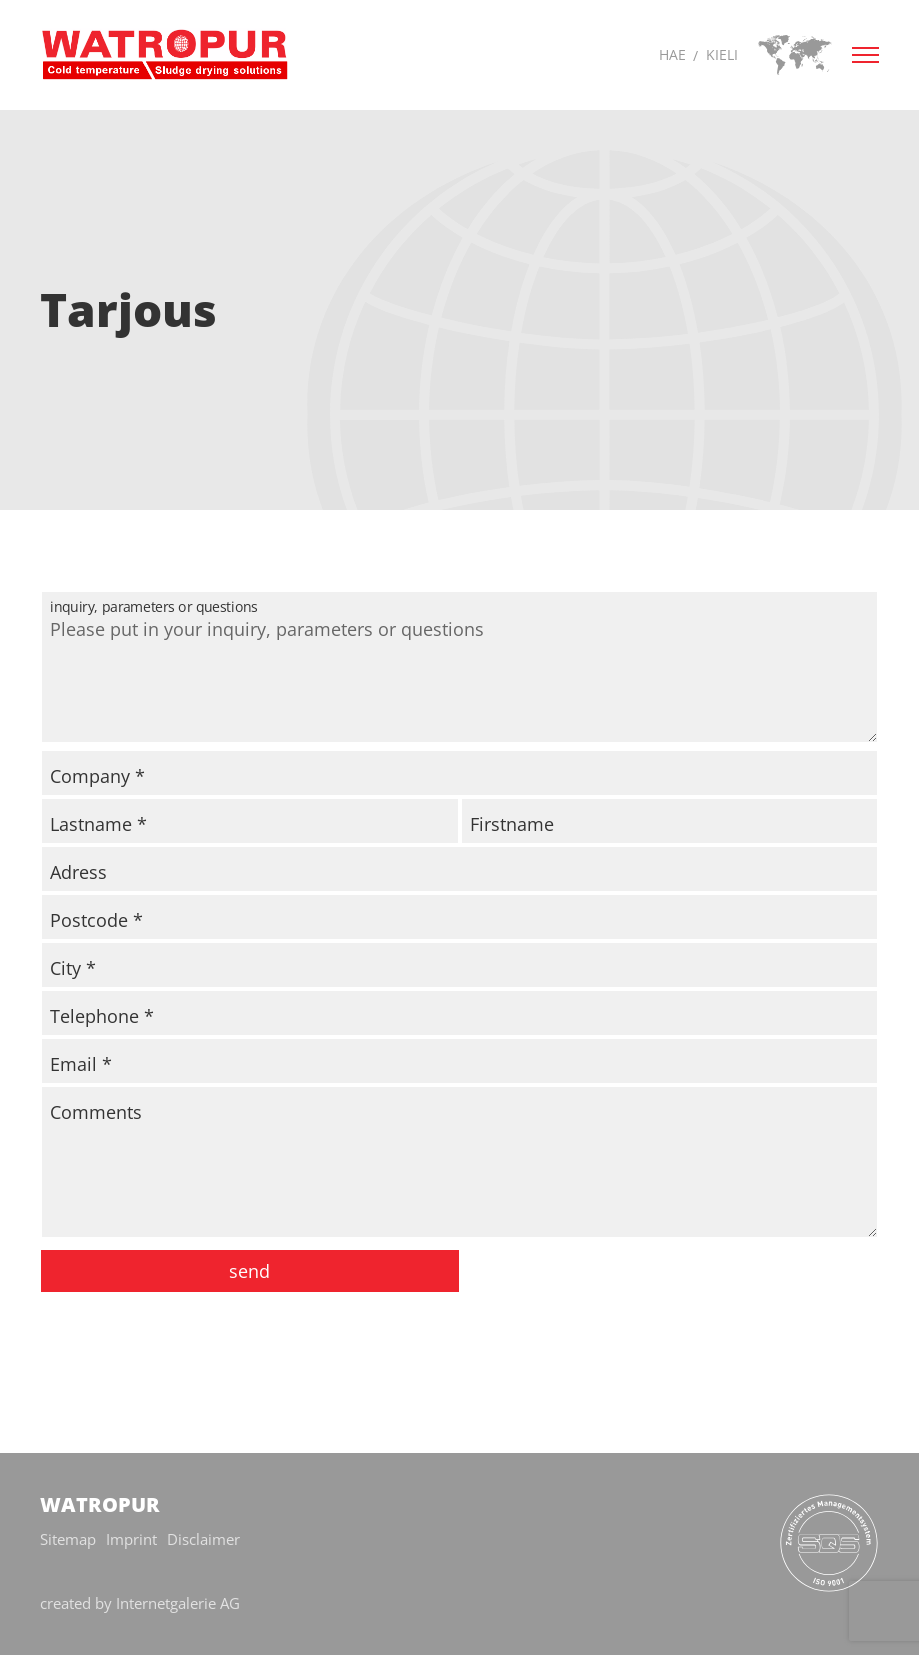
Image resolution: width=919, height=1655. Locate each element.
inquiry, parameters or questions (363, 596)
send (249, 1271)
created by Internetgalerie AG (140, 1603)
